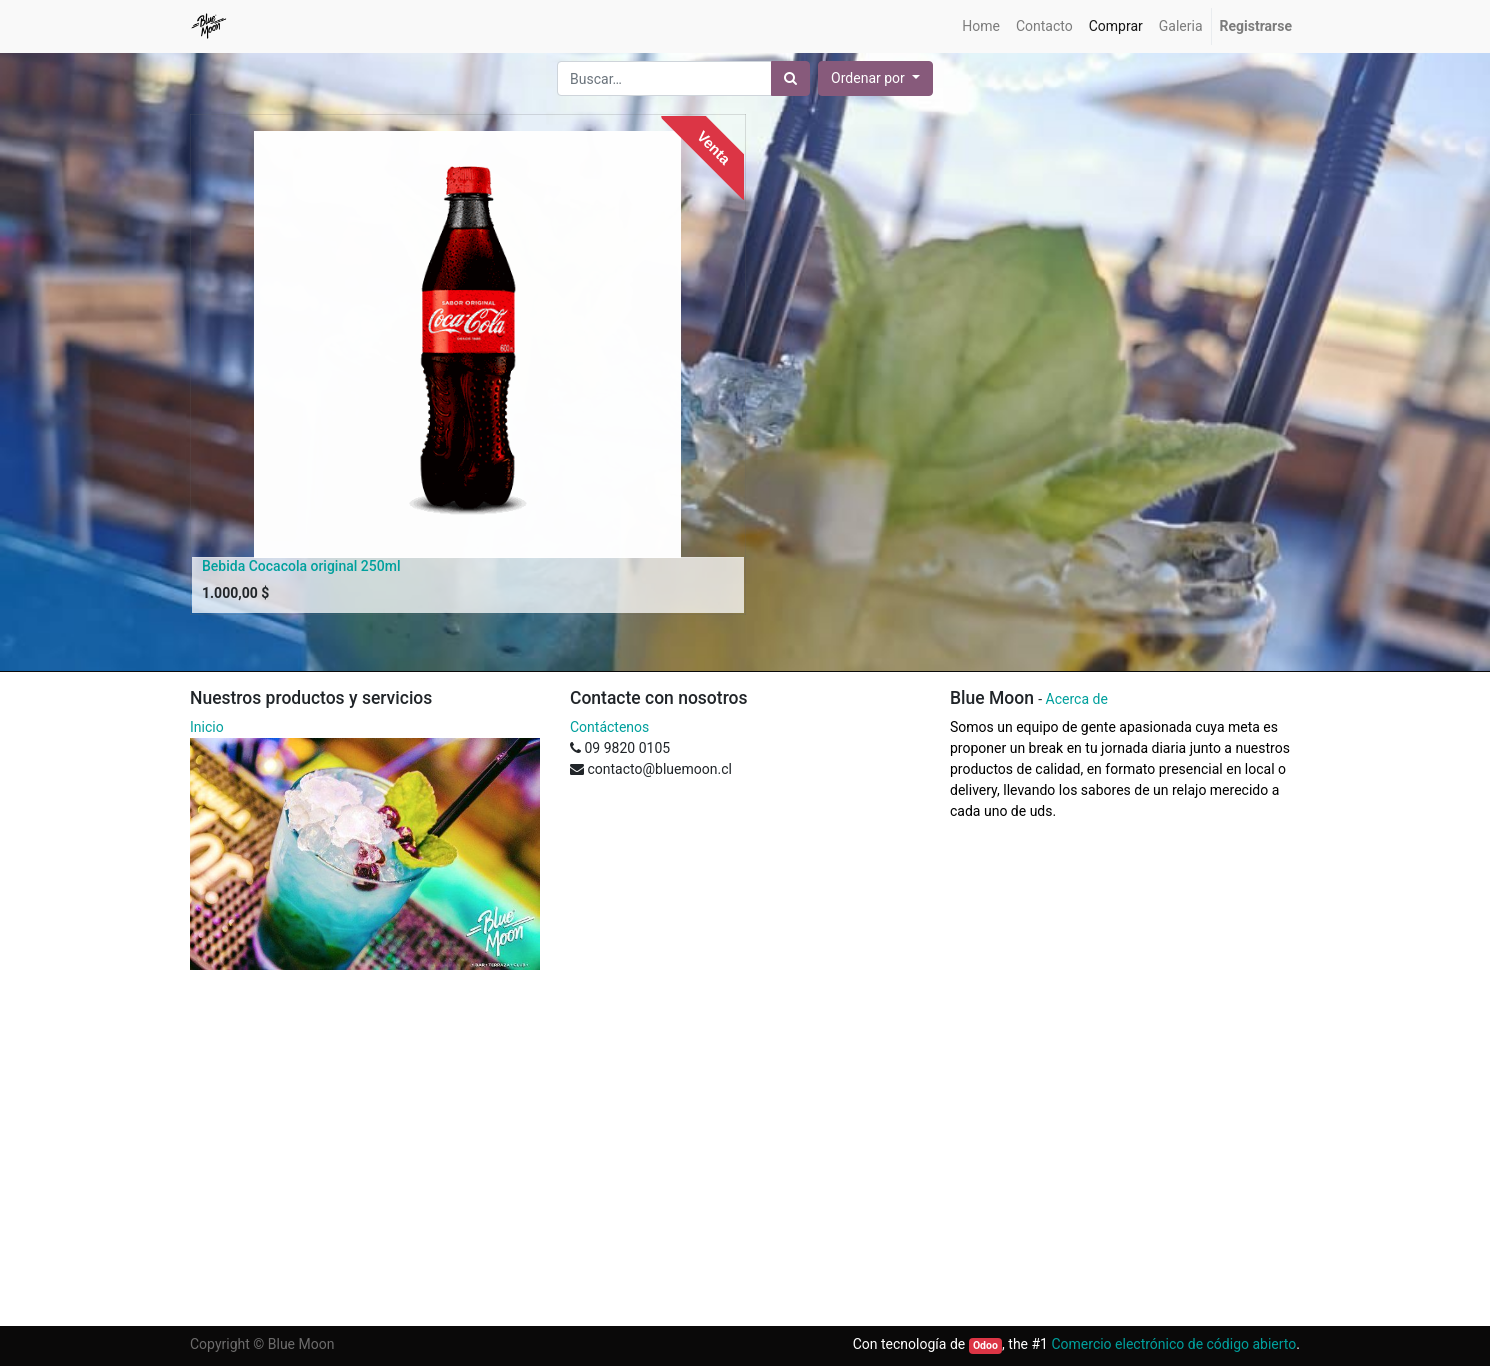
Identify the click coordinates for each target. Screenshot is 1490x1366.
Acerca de (1077, 699)
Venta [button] (714, 147)
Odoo (985, 1345)
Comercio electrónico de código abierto (1173, 1344)
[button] (875, 78)
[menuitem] (981, 26)
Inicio (207, 727)
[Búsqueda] (790, 78)
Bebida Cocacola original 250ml (301, 566)
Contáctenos (609, 727)
